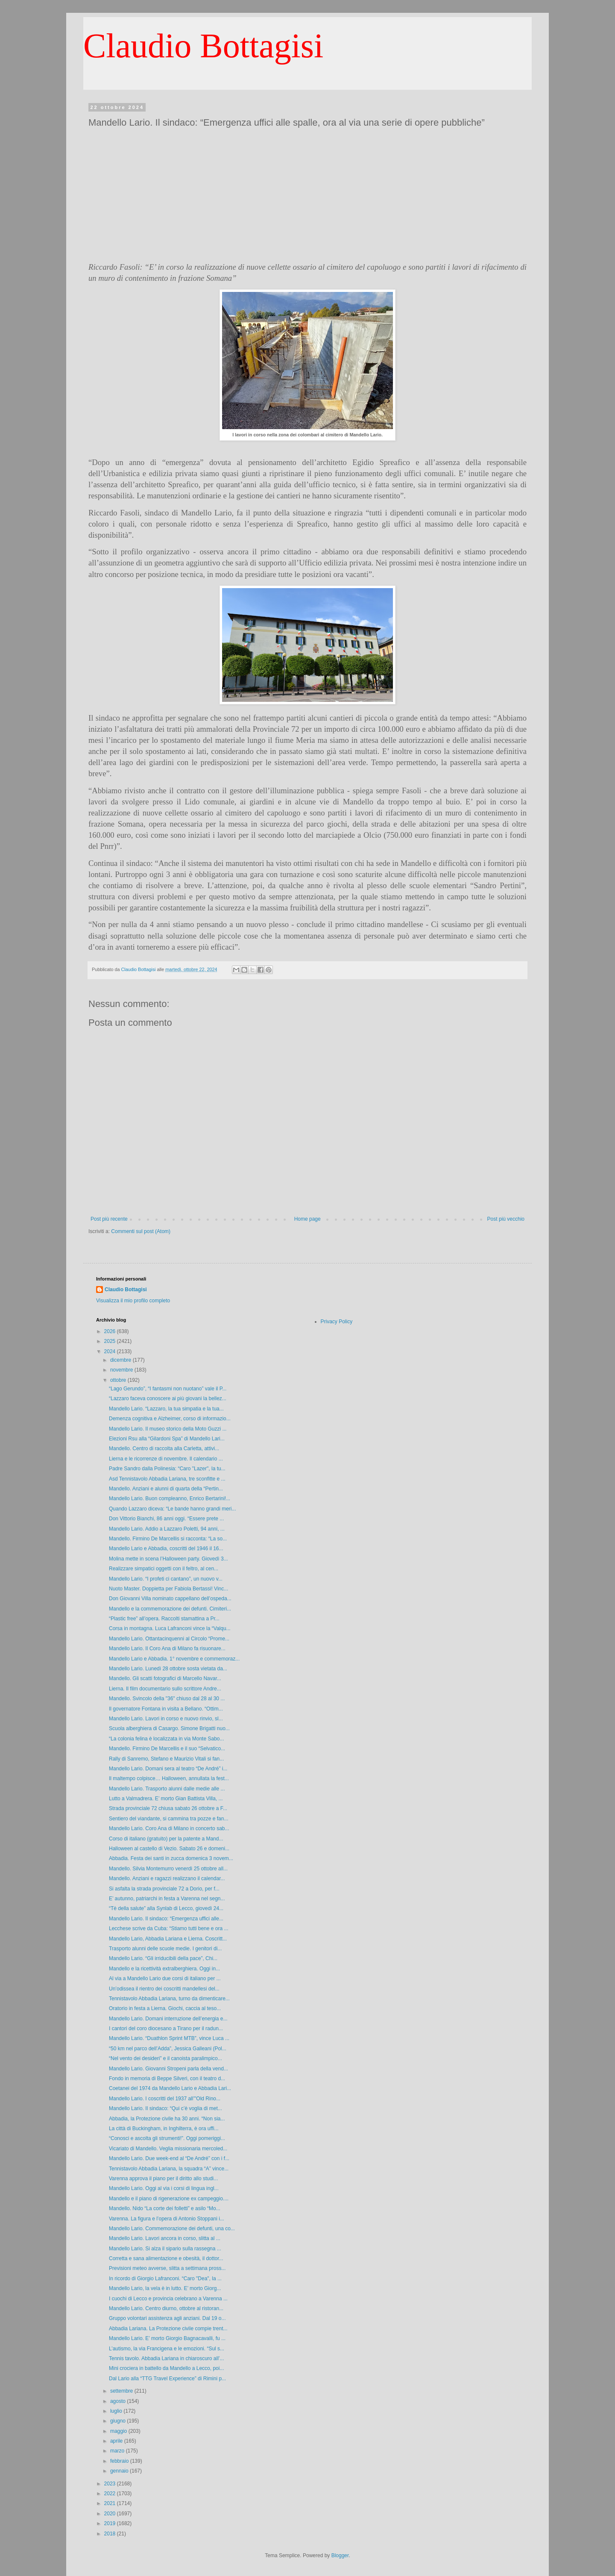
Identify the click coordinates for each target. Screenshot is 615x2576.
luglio (116, 2411)
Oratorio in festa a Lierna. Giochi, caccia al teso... (165, 2008)
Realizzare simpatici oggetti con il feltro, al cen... (163, 1569)
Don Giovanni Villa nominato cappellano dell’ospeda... (170, 1599)
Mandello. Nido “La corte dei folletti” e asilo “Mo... (164, 2208)
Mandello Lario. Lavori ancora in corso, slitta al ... (164, 2238)
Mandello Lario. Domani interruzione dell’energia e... (168, 2019)
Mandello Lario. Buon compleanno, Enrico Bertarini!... (169, 1498)
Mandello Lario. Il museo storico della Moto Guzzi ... (167, 1429)
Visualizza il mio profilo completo (133, 1301)
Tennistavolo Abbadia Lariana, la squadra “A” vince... (168, 2169)
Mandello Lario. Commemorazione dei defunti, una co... (172, 2229)
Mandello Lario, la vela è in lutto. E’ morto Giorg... (165, 2288)
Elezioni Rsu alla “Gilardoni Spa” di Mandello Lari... (167, 1439)
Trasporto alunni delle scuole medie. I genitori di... (165, 1949)
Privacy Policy (337, 1322)
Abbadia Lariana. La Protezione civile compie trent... (168, 2329)
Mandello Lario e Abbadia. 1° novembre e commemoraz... (174, 1659)
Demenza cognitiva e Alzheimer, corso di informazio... (170, 1419)
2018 (110, 2534)
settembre (122, 2391)
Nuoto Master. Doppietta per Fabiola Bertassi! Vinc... (168, 1589)
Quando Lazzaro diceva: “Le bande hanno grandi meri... (172, 1509)
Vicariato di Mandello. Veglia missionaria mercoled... (168, 2149)
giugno (118, 2421)
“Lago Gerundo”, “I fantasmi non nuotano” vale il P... (167, 1389)
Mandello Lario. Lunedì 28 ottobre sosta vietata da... (168, 1669)
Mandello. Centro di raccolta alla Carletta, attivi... (164, 1448)
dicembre (121, 1360)
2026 (110, 1331)
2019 (110, 2523)
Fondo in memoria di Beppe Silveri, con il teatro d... (167, 2078)
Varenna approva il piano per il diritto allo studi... (163, 2179)
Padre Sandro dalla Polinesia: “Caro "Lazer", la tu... (167, 1469)
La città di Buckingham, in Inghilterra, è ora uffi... (164, 2128)
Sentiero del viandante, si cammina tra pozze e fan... (168, 1819)
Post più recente (109, 1219)
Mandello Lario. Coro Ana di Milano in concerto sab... (169, 1828)
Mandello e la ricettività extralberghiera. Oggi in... (164, 1969)
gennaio (120, 2471)
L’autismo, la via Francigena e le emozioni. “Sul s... (166, 2349)
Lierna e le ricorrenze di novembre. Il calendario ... (166, 1459)
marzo (118, 2451)
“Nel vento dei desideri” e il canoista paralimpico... (165, 2058)
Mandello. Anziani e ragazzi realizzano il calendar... (167, 1878)
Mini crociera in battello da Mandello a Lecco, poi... (166, 2368)
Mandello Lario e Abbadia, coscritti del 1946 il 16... (166, 1548)
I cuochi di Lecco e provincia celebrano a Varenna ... (168, 2299)
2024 (110, 1351)
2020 (110, 2514)
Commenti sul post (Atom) (140, 1231)
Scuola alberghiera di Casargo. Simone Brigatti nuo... (169, 1728)
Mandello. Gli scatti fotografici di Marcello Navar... (165, 1678)
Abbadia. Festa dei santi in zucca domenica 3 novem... (171, 1858)
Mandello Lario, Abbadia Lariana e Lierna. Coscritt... (168, 1939)
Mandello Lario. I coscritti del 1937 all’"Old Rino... (164, 2099)
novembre (122, 1370)
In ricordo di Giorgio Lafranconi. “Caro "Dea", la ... (165, 2279)
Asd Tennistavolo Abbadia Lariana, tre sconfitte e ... (167, 1479)
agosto (118, 2401)
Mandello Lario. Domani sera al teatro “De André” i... (168, 1769)
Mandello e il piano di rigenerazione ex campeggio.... (168, 2199)
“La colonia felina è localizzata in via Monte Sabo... (166, 1739)
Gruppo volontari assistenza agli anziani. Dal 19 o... (167, 2318)
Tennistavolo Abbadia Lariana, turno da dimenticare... (169, 1999)
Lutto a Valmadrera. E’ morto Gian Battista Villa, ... (166, 1799)
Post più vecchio (505, 1219)
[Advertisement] (307, 195)
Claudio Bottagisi (203, 46)
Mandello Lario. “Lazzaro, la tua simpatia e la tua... (166, 1409)
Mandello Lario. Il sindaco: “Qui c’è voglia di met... (165, 2108)
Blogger (340, 2555)
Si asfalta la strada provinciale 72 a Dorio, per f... (164, 1889)
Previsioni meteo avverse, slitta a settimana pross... (167, 2268)
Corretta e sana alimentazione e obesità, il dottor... (166, 2258)
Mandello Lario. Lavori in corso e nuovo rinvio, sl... (166, 1719)
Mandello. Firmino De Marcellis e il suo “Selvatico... (167, 1749)
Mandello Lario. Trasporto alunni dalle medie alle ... (167, 1789)
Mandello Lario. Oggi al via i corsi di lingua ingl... (164, 2188)
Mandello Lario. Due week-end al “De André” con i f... (169, 2158)
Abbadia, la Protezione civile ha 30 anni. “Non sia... (167, 2119)
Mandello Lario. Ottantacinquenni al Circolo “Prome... (169, 1639)
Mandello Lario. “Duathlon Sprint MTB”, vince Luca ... (169, 2038)
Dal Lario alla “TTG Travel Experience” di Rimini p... (167, 2379)
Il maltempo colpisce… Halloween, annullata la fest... (169, 1778)
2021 (110, 2503)
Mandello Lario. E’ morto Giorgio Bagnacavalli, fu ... (167, 2338)
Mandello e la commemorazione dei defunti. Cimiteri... (170, 1609)
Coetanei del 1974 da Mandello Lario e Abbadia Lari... (170, 2088)
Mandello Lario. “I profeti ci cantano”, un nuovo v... (166, 1579)
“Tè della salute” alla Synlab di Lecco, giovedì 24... (166, 1908)
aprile (117, 2441)
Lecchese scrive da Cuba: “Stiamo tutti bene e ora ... (168, 1928)
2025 (110, 1341)
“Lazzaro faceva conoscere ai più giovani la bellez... (167, 1398)
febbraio (120, 2461)
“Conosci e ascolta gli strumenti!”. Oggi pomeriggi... (167, 2138)
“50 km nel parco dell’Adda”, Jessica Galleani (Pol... (167, 2049)
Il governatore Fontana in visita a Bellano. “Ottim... (166, 1709)
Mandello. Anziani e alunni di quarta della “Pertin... (166, 1489)
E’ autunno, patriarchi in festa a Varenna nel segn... (167, 1899)
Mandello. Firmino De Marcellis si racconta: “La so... (168, 1539)
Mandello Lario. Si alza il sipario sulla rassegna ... (165, 2249)
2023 (110, 2484)
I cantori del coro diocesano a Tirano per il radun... (166, 2028)
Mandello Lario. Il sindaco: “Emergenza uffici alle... (166, 1919)
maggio (119, 2431)
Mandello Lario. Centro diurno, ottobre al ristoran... (166, 2308)
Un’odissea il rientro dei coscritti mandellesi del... (164, 1989)
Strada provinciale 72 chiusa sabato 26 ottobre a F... (168, 1808)
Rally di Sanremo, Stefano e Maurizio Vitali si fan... (166, 1759)
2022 (110, 2494)
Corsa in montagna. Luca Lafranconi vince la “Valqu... (170, 1628)
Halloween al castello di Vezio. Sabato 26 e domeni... (169, 1849)
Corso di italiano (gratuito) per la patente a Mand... (166, 1839)
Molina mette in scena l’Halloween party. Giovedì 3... (168, 1559)
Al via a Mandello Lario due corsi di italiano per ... (164, 1978)
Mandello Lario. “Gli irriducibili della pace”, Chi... (163, 1958)
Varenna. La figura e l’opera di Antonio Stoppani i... (166, 2219)
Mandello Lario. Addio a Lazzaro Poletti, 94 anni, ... (167, 1529)
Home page (307, 1219)
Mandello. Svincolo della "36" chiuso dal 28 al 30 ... (167, 1699)
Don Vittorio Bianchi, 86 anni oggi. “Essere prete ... (166, 1519)
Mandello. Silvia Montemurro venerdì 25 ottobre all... (168, 1869)
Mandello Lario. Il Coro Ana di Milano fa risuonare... (167, 1649)
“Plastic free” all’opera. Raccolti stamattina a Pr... (164, 1619)
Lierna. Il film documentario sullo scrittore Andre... (165, 1689)
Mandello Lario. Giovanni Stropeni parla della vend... (168, 2069)
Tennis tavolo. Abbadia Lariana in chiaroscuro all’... (166, 2358)
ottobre (119, 1380)
